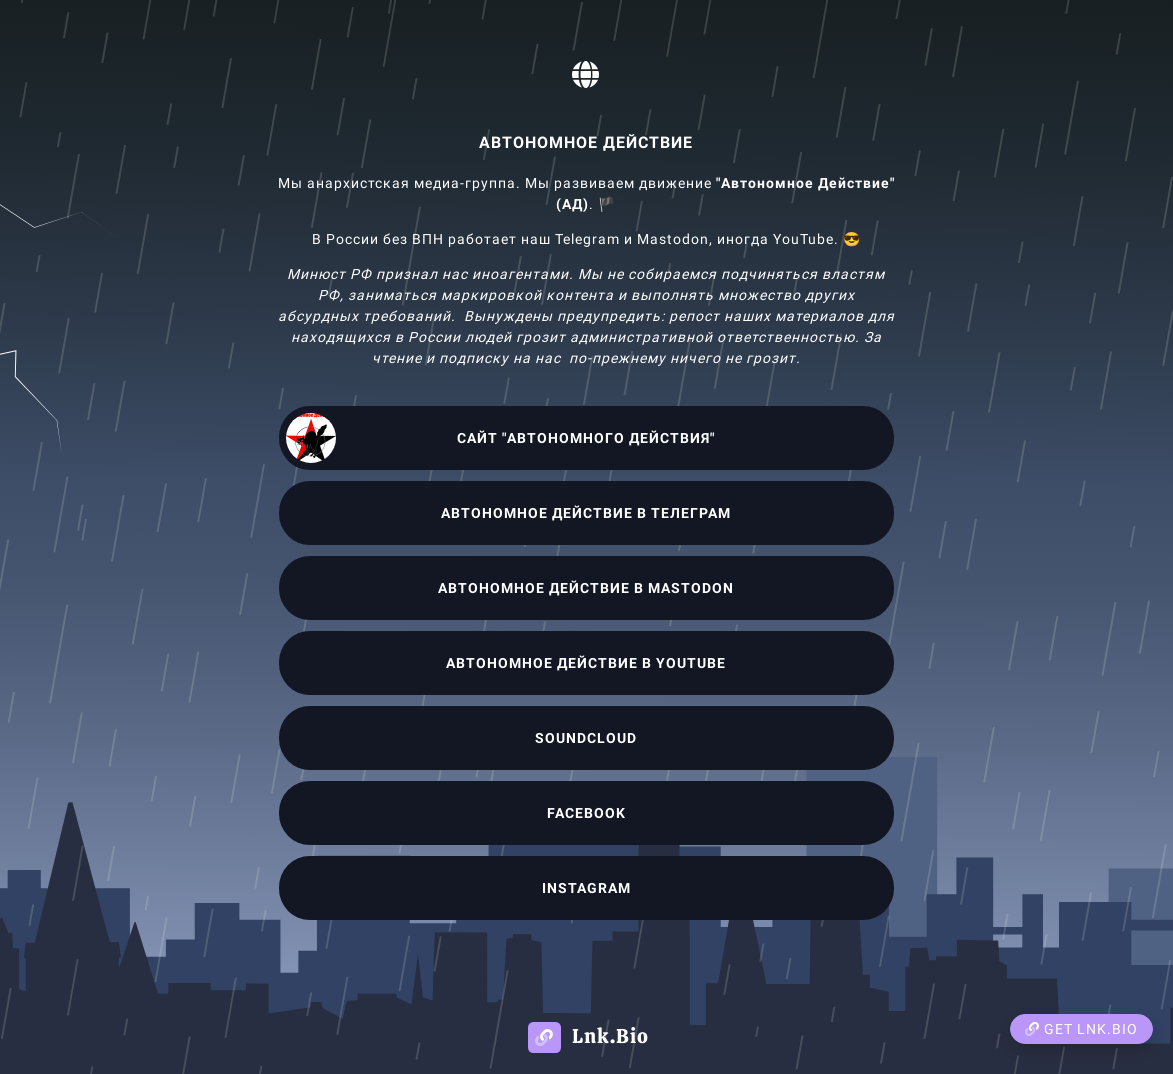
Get (1081, 1029)
